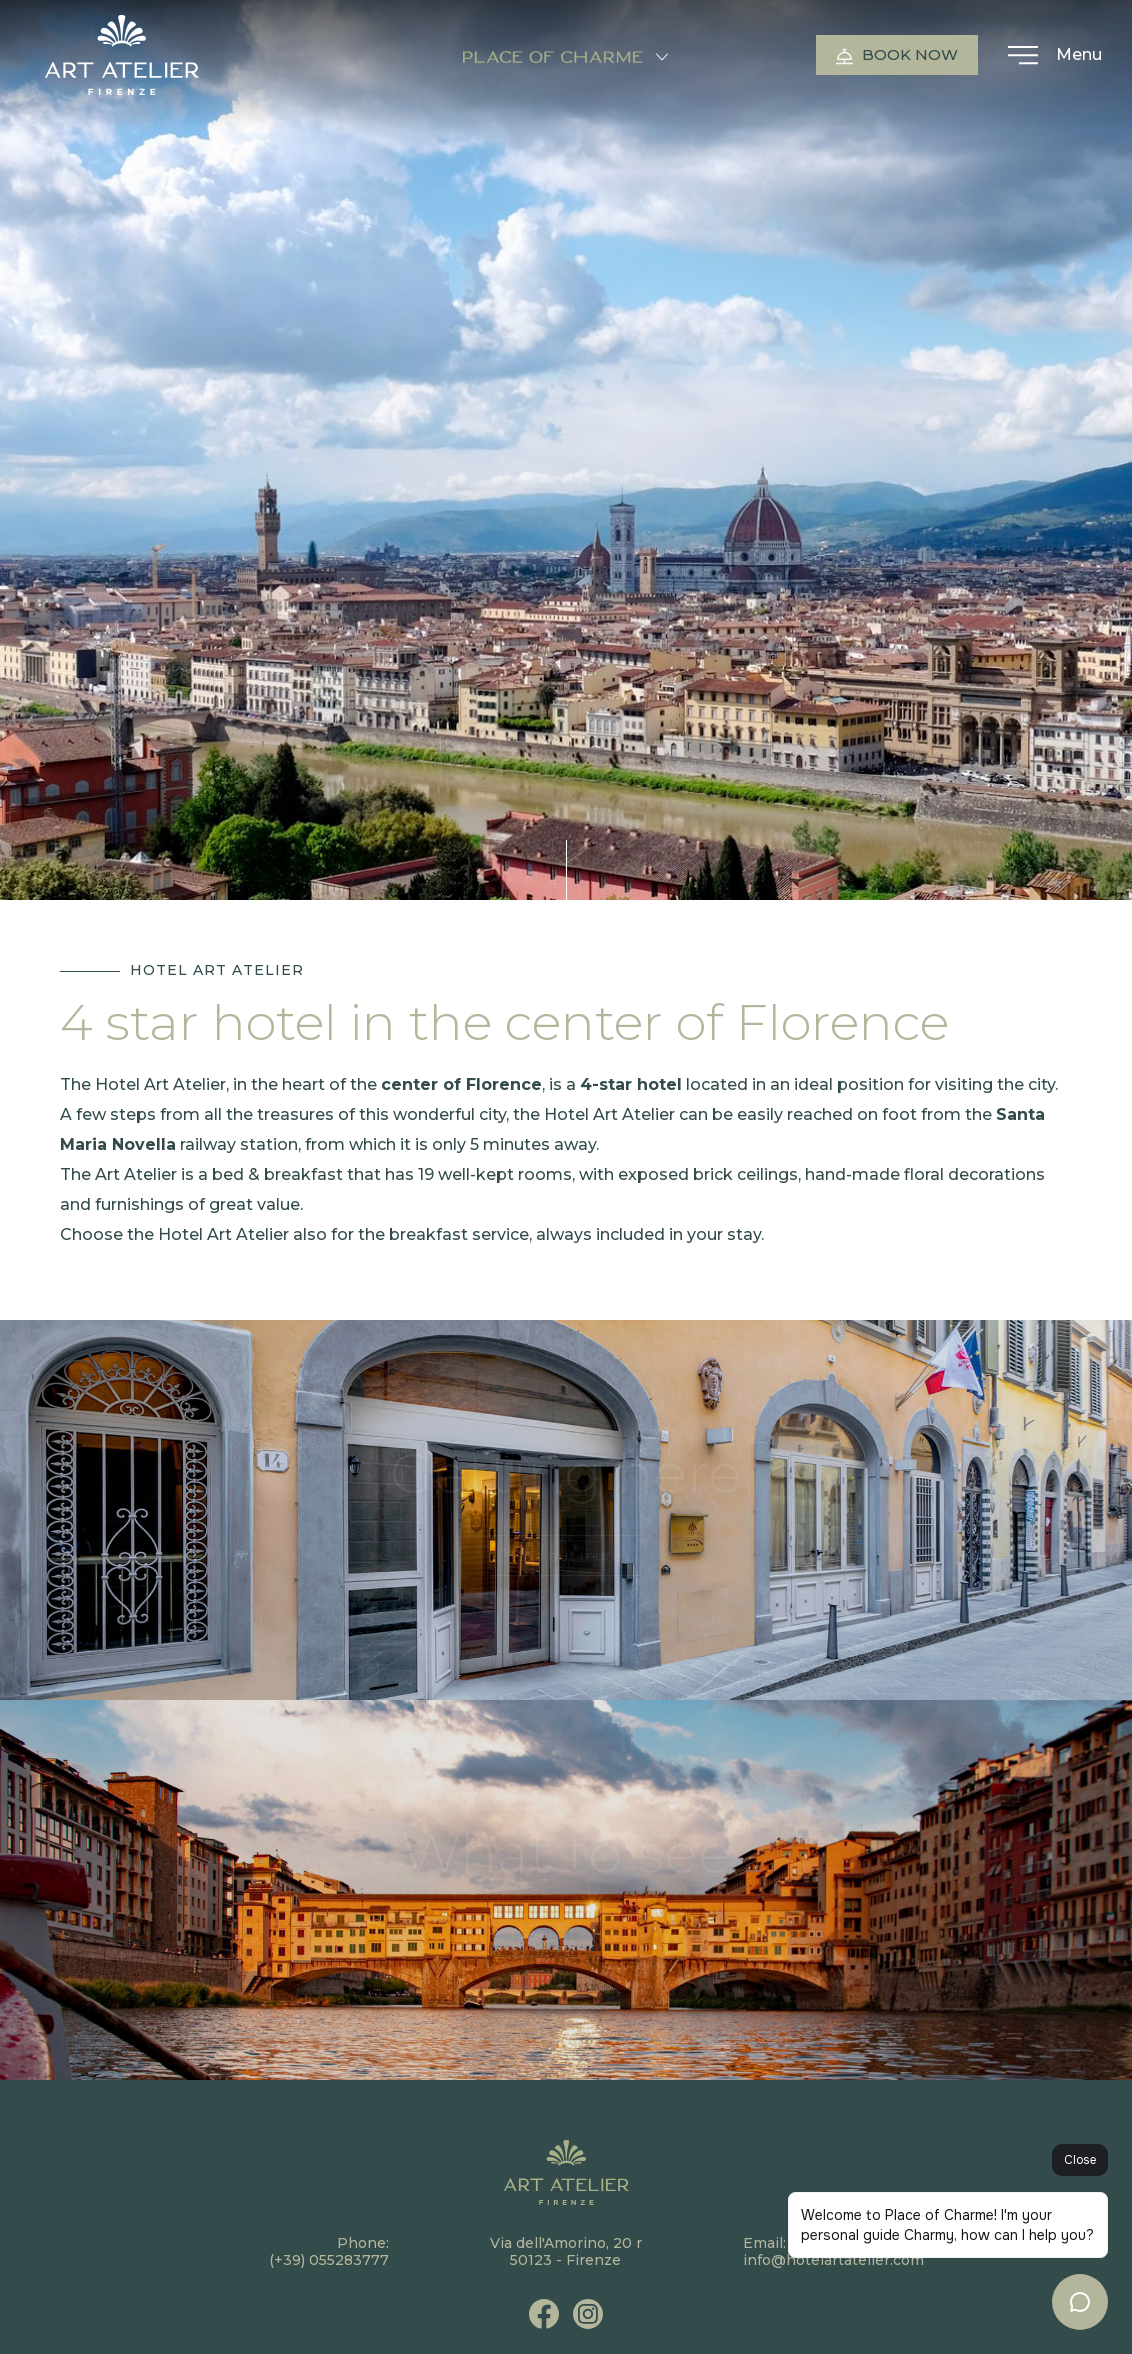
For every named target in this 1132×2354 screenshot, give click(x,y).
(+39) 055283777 (329, 2260)
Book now (897, 55)
